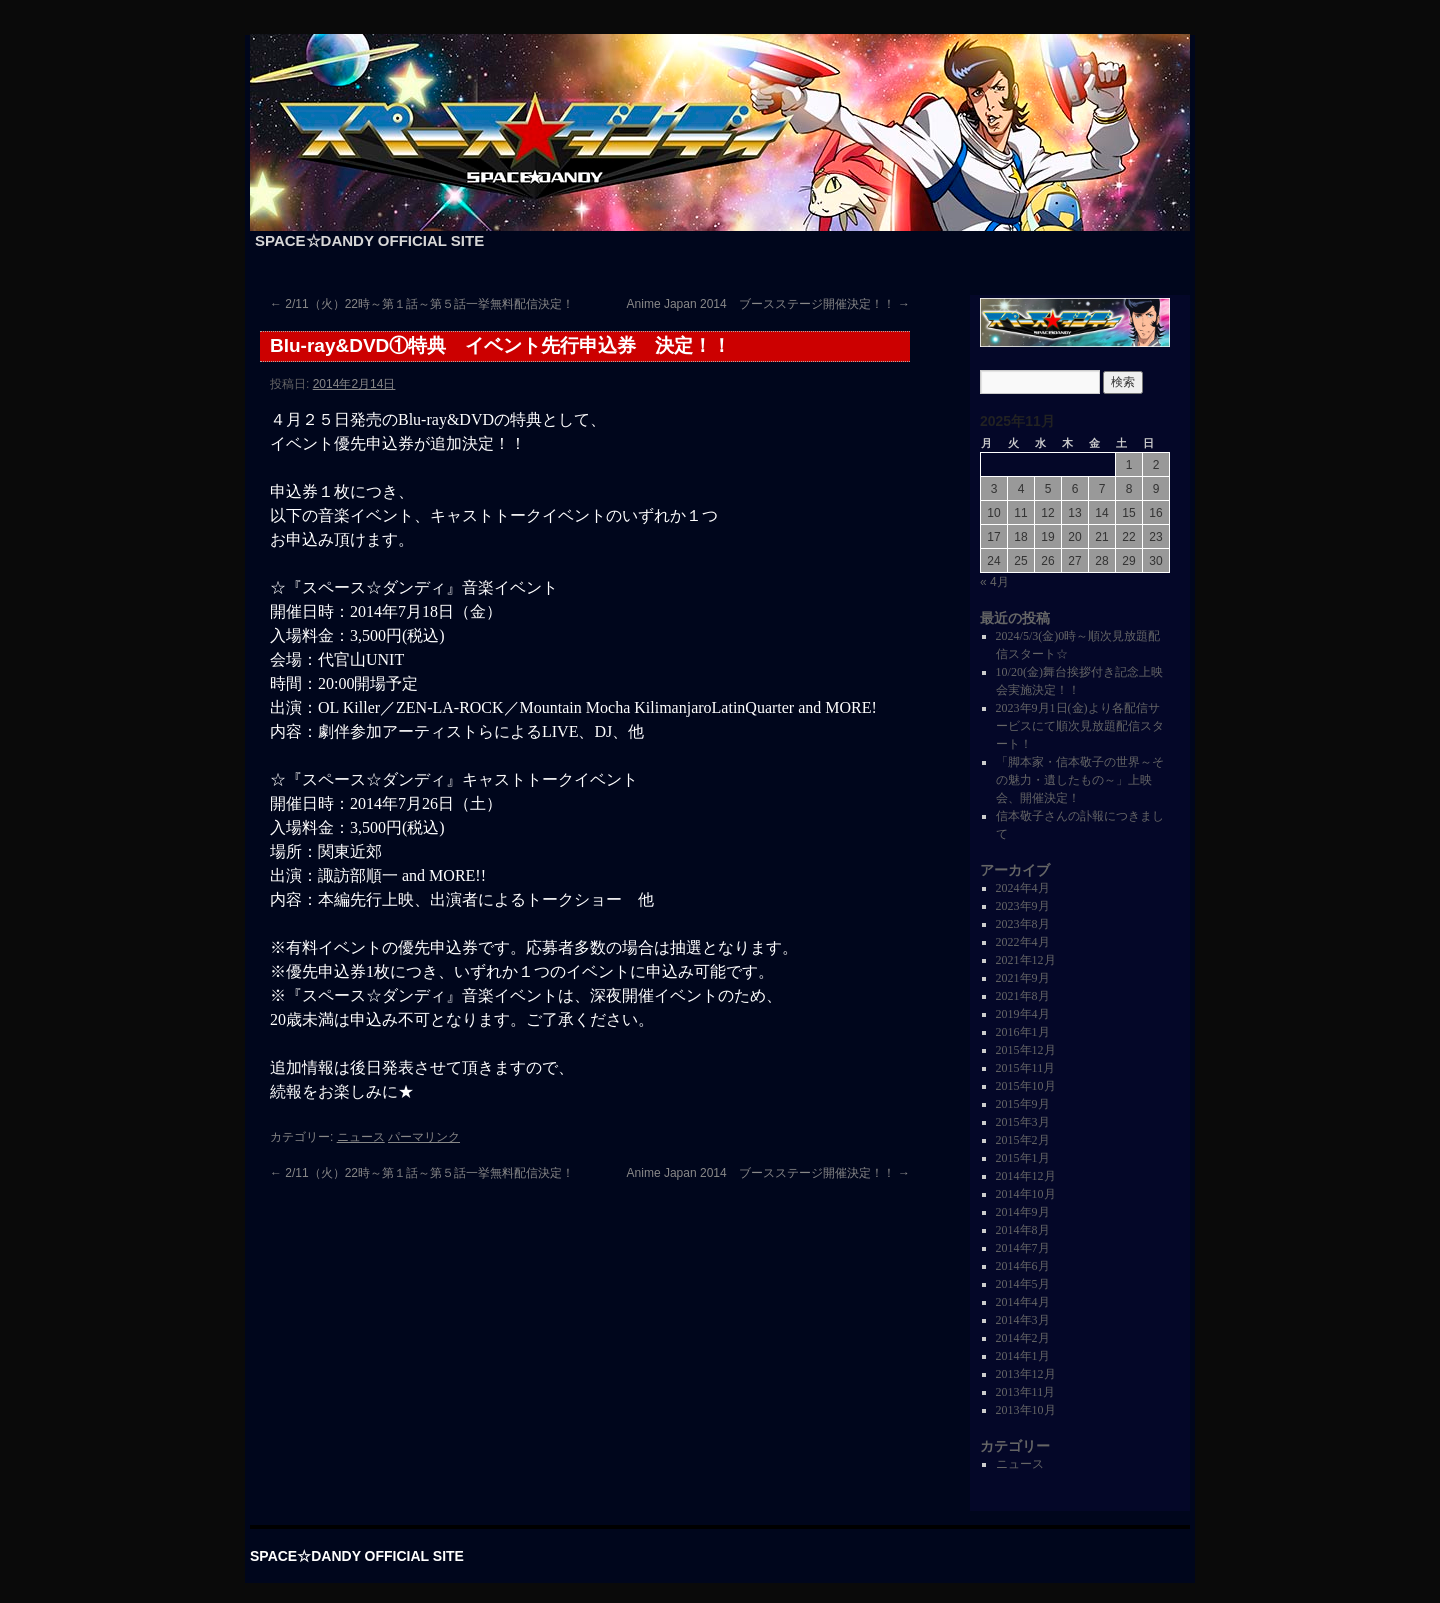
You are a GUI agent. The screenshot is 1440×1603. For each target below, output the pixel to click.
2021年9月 (1023, 978)
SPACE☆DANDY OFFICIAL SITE (369, 240)
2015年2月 (1023, 1140)
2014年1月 (1023, 1356)
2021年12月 (1026, 960)
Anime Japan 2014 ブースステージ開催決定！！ (768, 304)
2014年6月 (1023, 1266)
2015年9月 (1023, 1104)
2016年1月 (1023, 1032)
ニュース (361, 1137)
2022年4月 (1023, 942)
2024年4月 (1023, 888)
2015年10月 (1026, 1086)
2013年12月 (1026, 1374)
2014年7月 (1023, 1248)
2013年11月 (1026, 1392)
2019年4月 (1023, 1014)
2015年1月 (1023, 1158)
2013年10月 (1026, 1410)
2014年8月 (1023, 1230)
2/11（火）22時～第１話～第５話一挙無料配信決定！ (422, 304)
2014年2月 (1023, 1338)
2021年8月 (1023, 996)
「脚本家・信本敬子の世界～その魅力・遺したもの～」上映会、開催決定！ (1080, 780)
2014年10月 (1026, 1194)
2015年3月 (1023, 1122)
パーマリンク (424, 1137)
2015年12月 (1026, 1050)
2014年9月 (1023, 1212)
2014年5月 (1023, 1284)
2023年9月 (1023, 906)
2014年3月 (1023, 1320)
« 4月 (994, 582)
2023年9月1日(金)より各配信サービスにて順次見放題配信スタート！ (1080, 726)
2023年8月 (1023, 924)
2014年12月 (1026, 1176)
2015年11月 (1026, 1068)
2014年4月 (1023, 1302)
